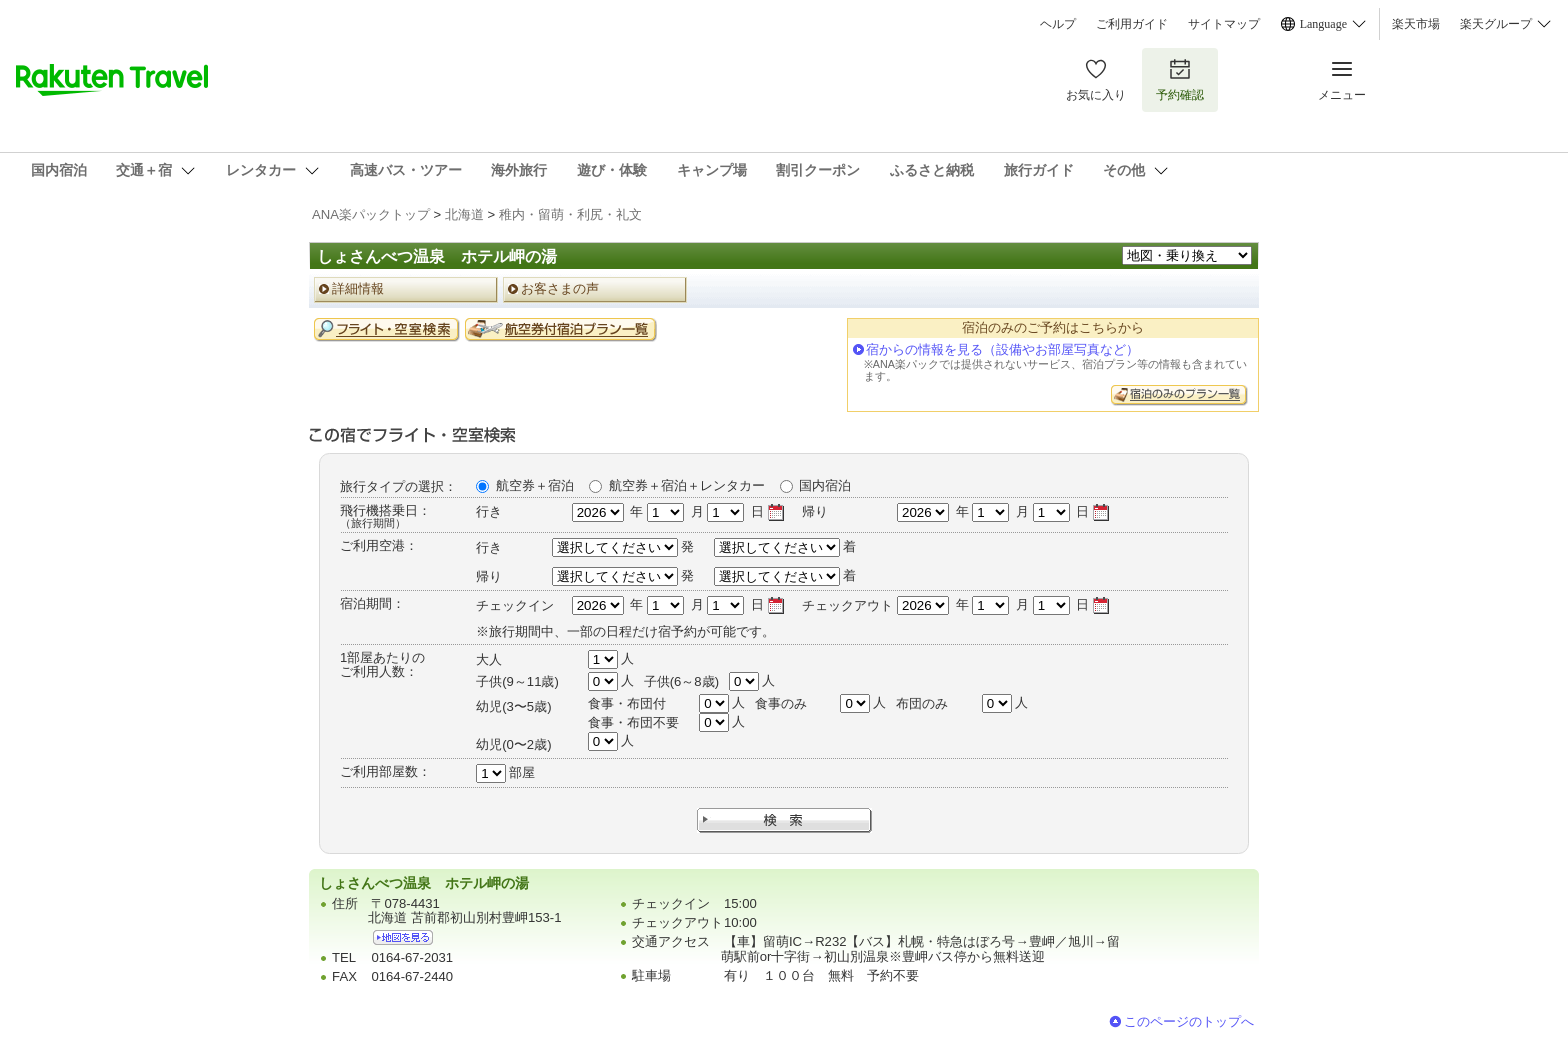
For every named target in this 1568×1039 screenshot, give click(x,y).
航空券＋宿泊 (535, 485)
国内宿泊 (825, 485)
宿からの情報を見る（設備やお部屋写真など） (1002, 349)
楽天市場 (1416, 24)
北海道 (464, 214)
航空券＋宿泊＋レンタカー (687, 485)
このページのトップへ (1189, 1021)
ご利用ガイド (1132, 24)
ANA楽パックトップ (371, 214)
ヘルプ (1058, 24)
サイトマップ (1224, 24)
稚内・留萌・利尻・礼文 (570, 214)
